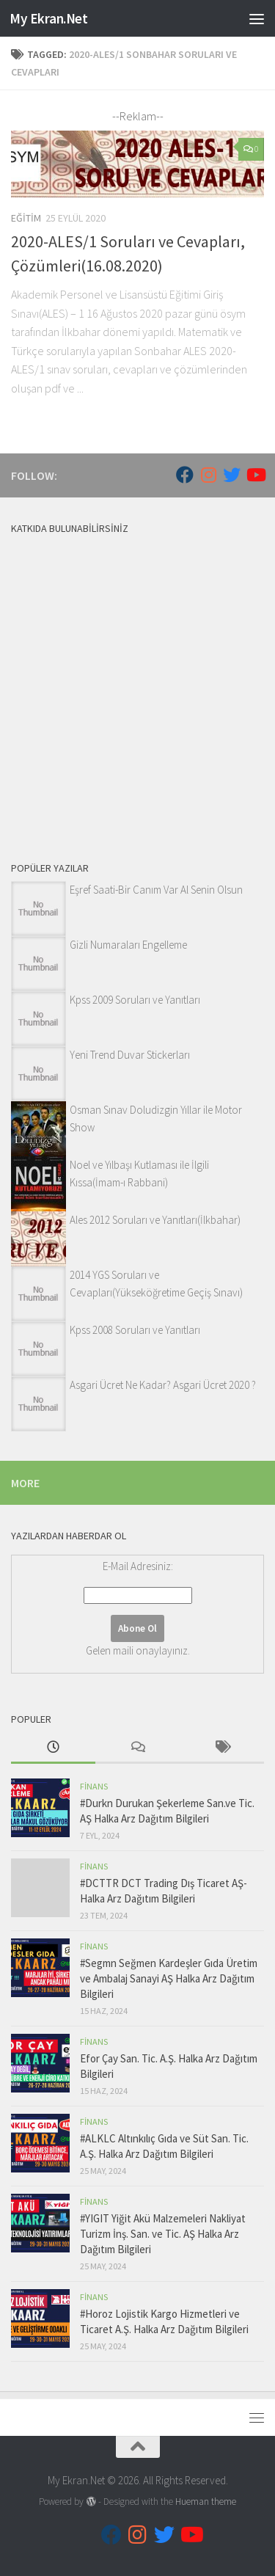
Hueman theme (205, 2501)
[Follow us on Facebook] (185, 475)
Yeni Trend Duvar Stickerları (130, 1055)
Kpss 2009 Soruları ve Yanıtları (135, 1000)
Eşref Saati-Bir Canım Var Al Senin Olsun (156, 890)
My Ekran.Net (48, 18)
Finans (94, 1786)
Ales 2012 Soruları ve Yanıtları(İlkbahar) (155, 1220)
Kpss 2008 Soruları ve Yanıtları (135, 1330)
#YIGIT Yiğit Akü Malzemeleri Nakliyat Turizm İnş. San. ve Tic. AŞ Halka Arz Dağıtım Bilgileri (163, 2233)
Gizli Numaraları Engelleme (128, 945)
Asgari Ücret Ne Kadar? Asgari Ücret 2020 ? (163, 1385)
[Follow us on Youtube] (255, 475)
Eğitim (26, 218)
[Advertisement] (137, 684)
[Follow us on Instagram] (208, 475)
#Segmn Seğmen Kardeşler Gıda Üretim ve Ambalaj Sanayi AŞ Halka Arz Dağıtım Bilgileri (168, 1978)
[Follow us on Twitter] (232, 475)
